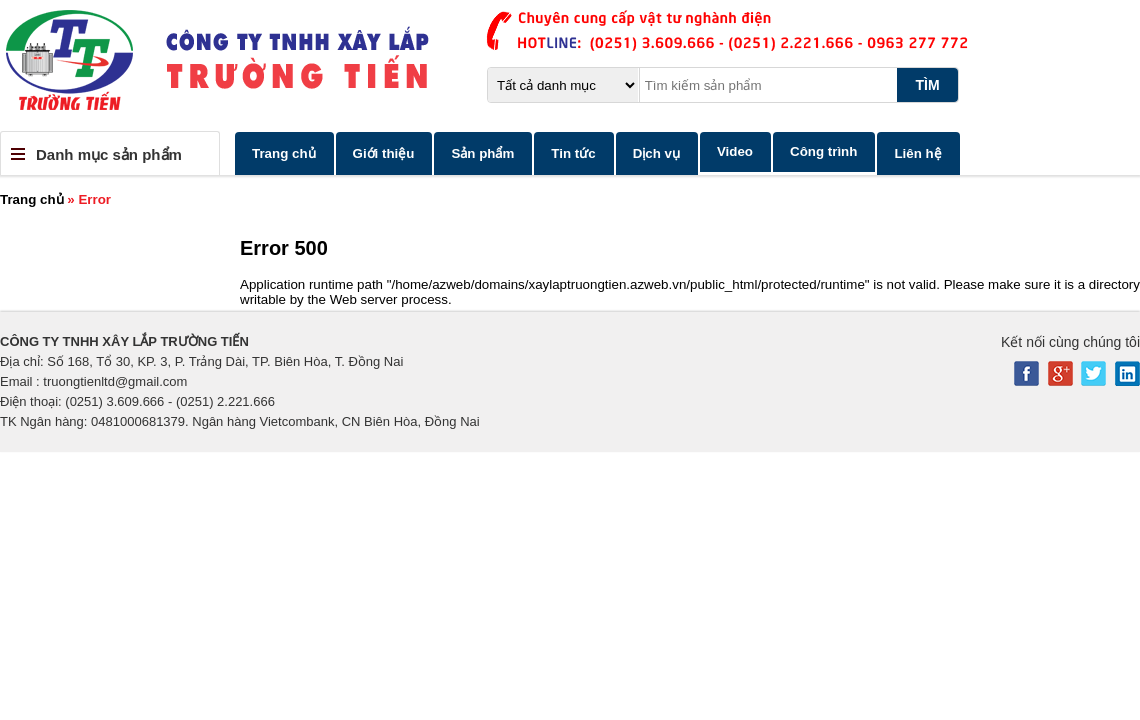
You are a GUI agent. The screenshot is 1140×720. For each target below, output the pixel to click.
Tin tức (573, 153)
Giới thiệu (384, 153)
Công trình (823, 151)
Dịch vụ (656, 153)
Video (735, 151)
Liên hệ (917, 153)
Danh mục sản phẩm (109, 154)
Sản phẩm (482, 153)
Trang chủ (284, 153)
